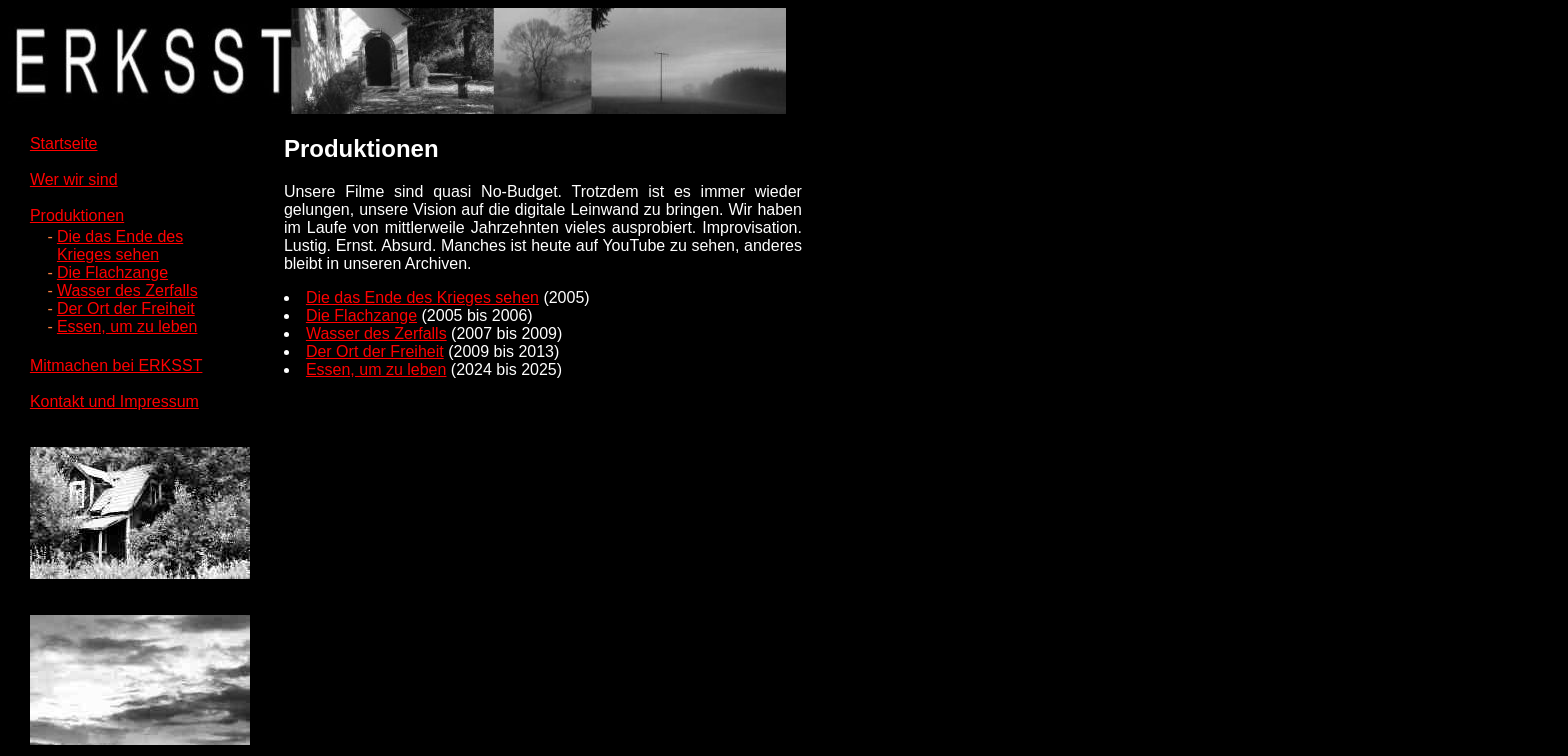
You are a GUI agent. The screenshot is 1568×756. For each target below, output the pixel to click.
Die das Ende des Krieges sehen (422, 297)
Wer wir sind (74, 179)
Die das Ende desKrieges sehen (120, 245)
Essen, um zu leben (127, 326)
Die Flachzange (112, 272)
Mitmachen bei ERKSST (116, 365)
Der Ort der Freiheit (126, 308)
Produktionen (77, 215)
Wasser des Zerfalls (127, 290)
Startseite (64, 143)
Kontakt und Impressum (114, 401)
